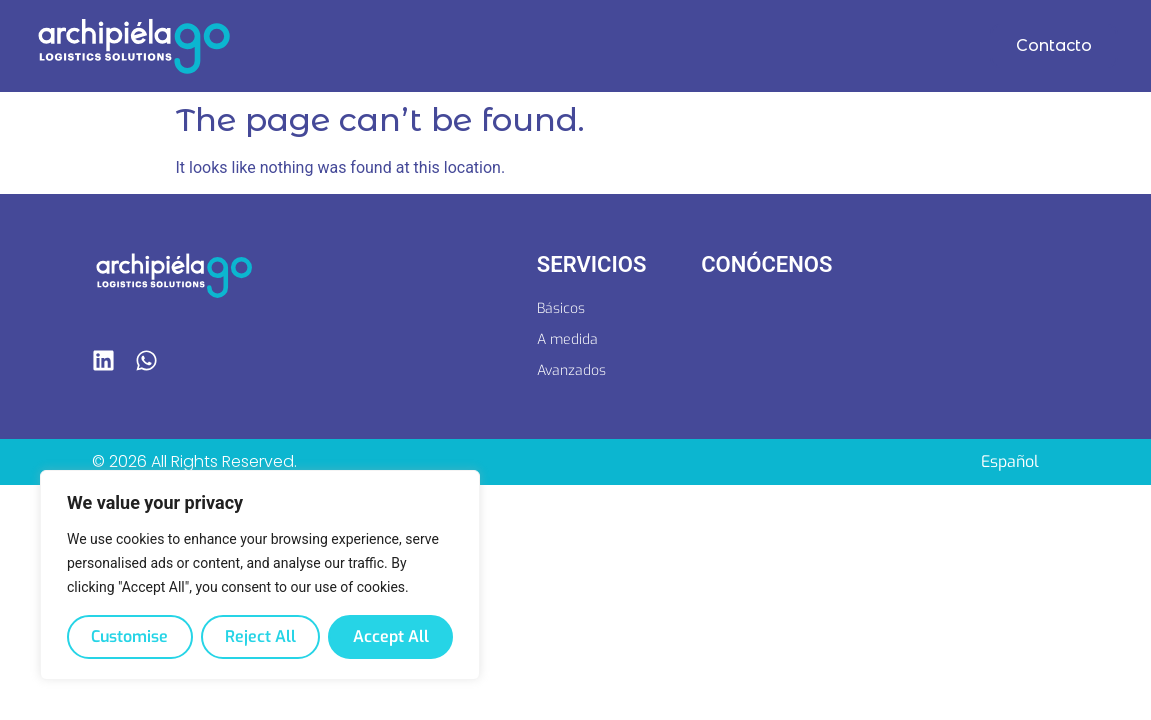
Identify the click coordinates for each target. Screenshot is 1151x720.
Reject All (260, 636)
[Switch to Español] (1010, 462)
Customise (129, 636)
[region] (260, 575)
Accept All (391, 636)
